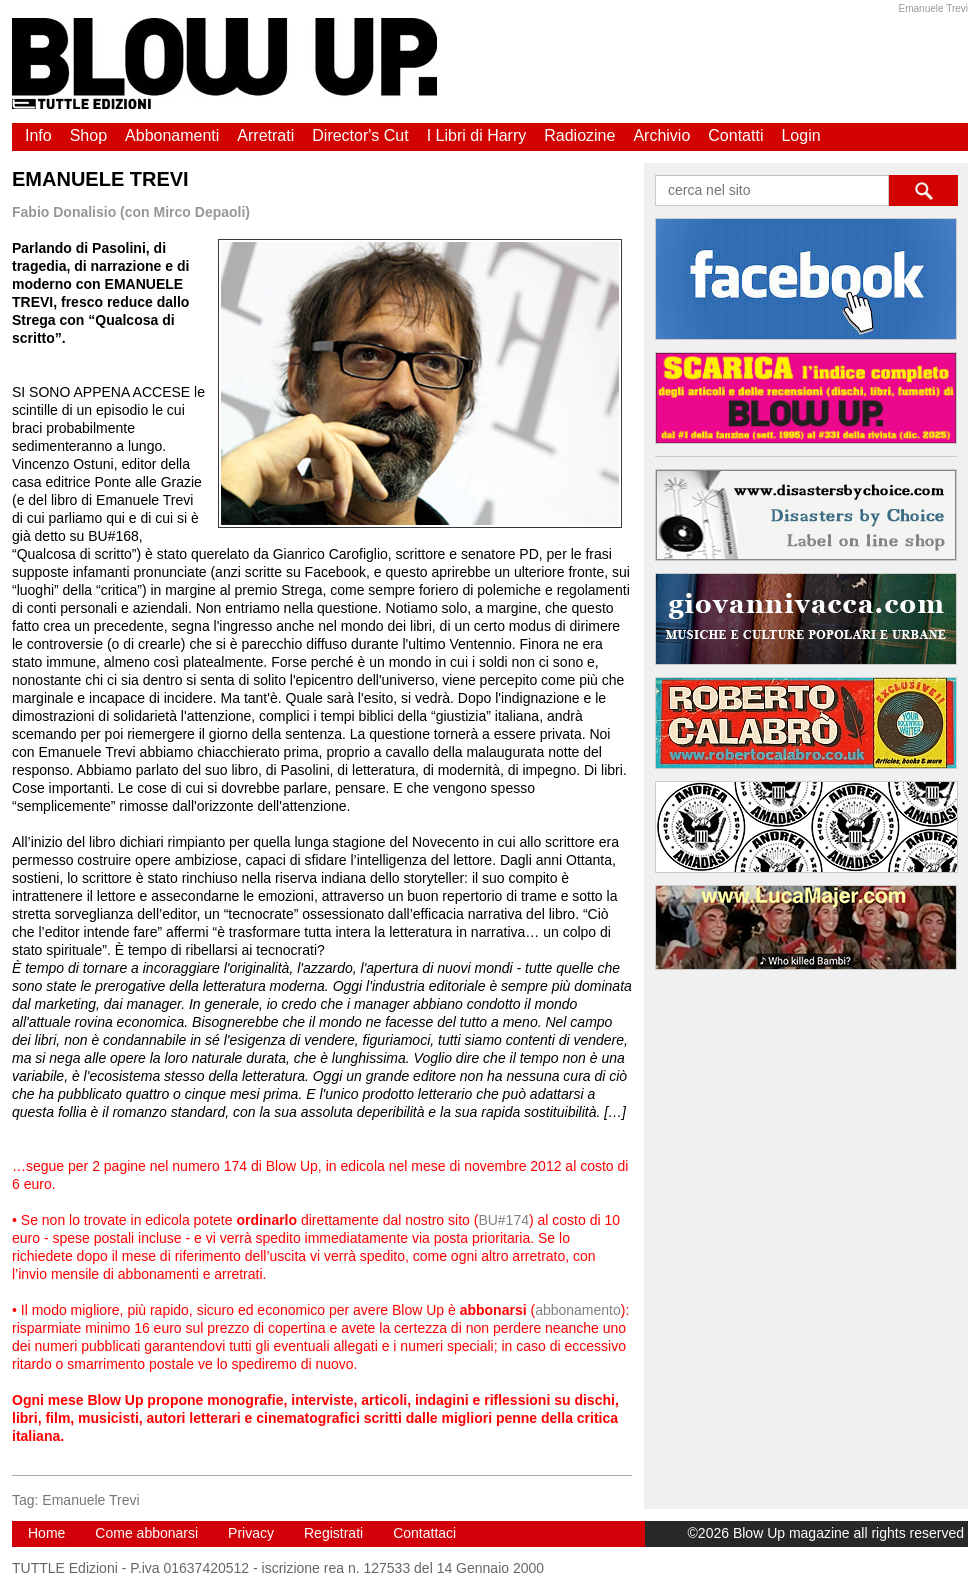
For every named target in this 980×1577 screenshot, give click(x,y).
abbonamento (578, 1310)
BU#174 (503, 1220)
